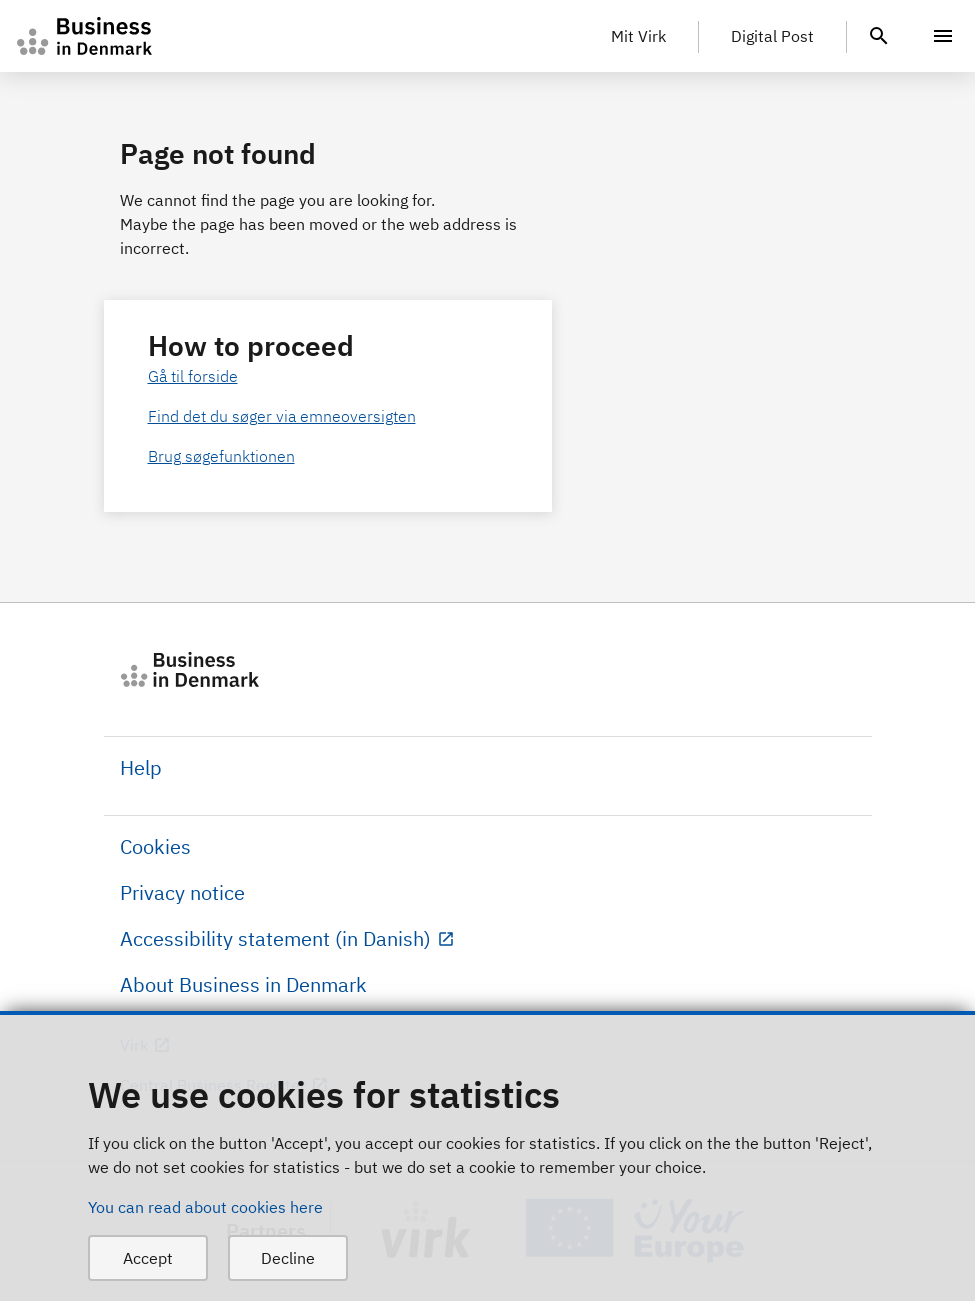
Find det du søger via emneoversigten (282, 416)
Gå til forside (193, 376)
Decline (288, 1258)
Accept (148, 1258)
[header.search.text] (879, 34)
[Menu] (943, 36)
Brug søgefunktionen (221, 456)
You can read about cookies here (205, 1207)
